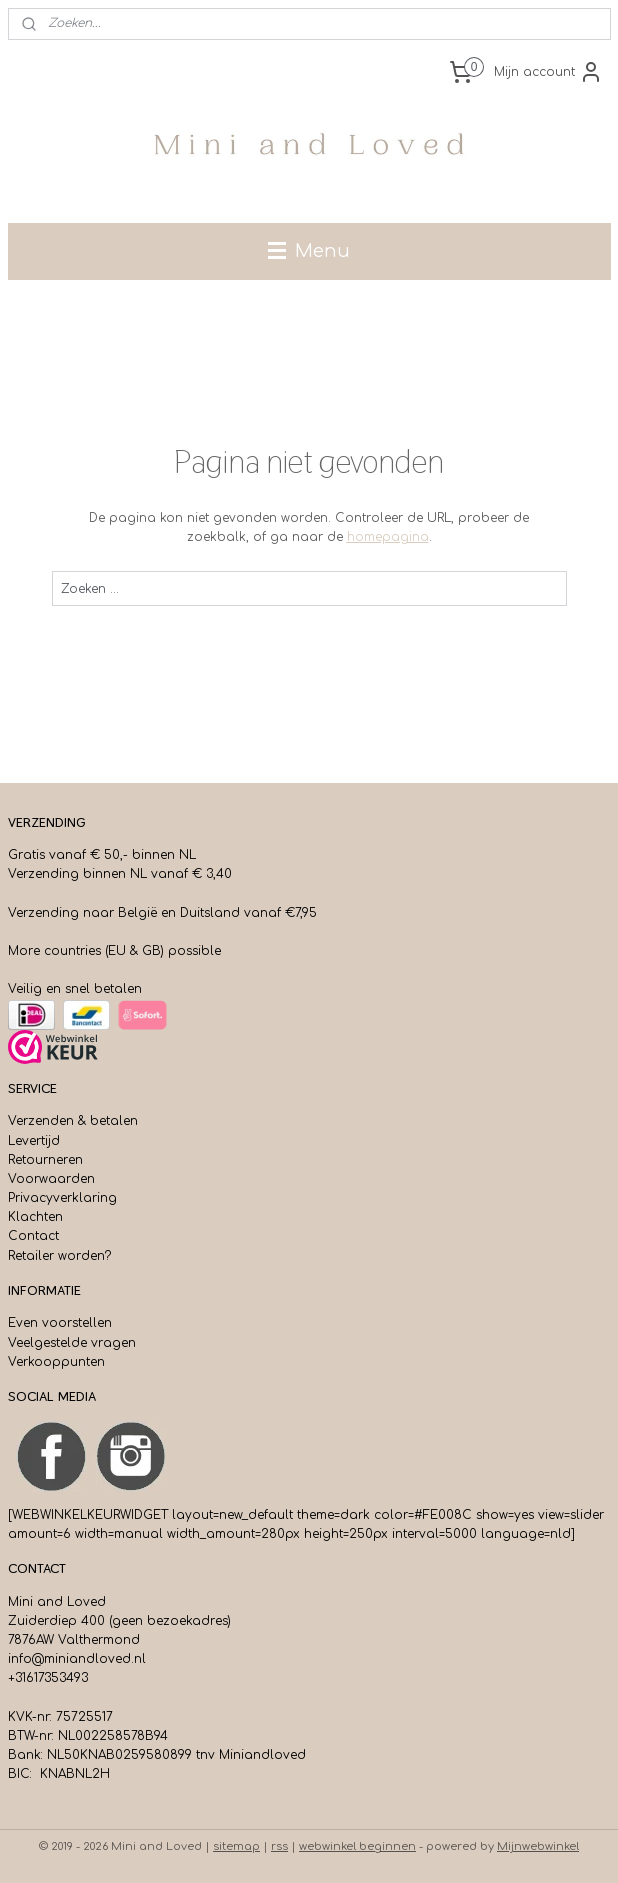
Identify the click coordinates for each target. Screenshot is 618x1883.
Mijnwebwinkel (538, 1846)
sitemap (236, 1846)
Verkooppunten (56, 1362)
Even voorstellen (60, 1323)
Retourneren (45, 1160)
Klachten (35, 1217)
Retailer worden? (59, 1256)
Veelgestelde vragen (72, 1343)
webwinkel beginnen (357, 1846)
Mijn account (548, 72)
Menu (309, 251)
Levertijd (34, 1141)
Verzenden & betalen (73, 1121)
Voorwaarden (51, 1179)
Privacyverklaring (62, 1198)
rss (279, 1846)
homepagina (388, 537)
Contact (33, 1236)
